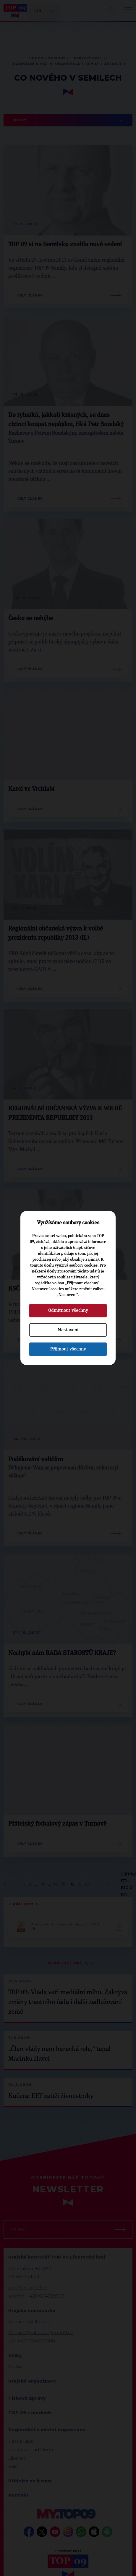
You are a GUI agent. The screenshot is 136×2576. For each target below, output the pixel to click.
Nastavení (68, 1329)
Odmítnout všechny (68, 1310)
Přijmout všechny (68, 1349)
